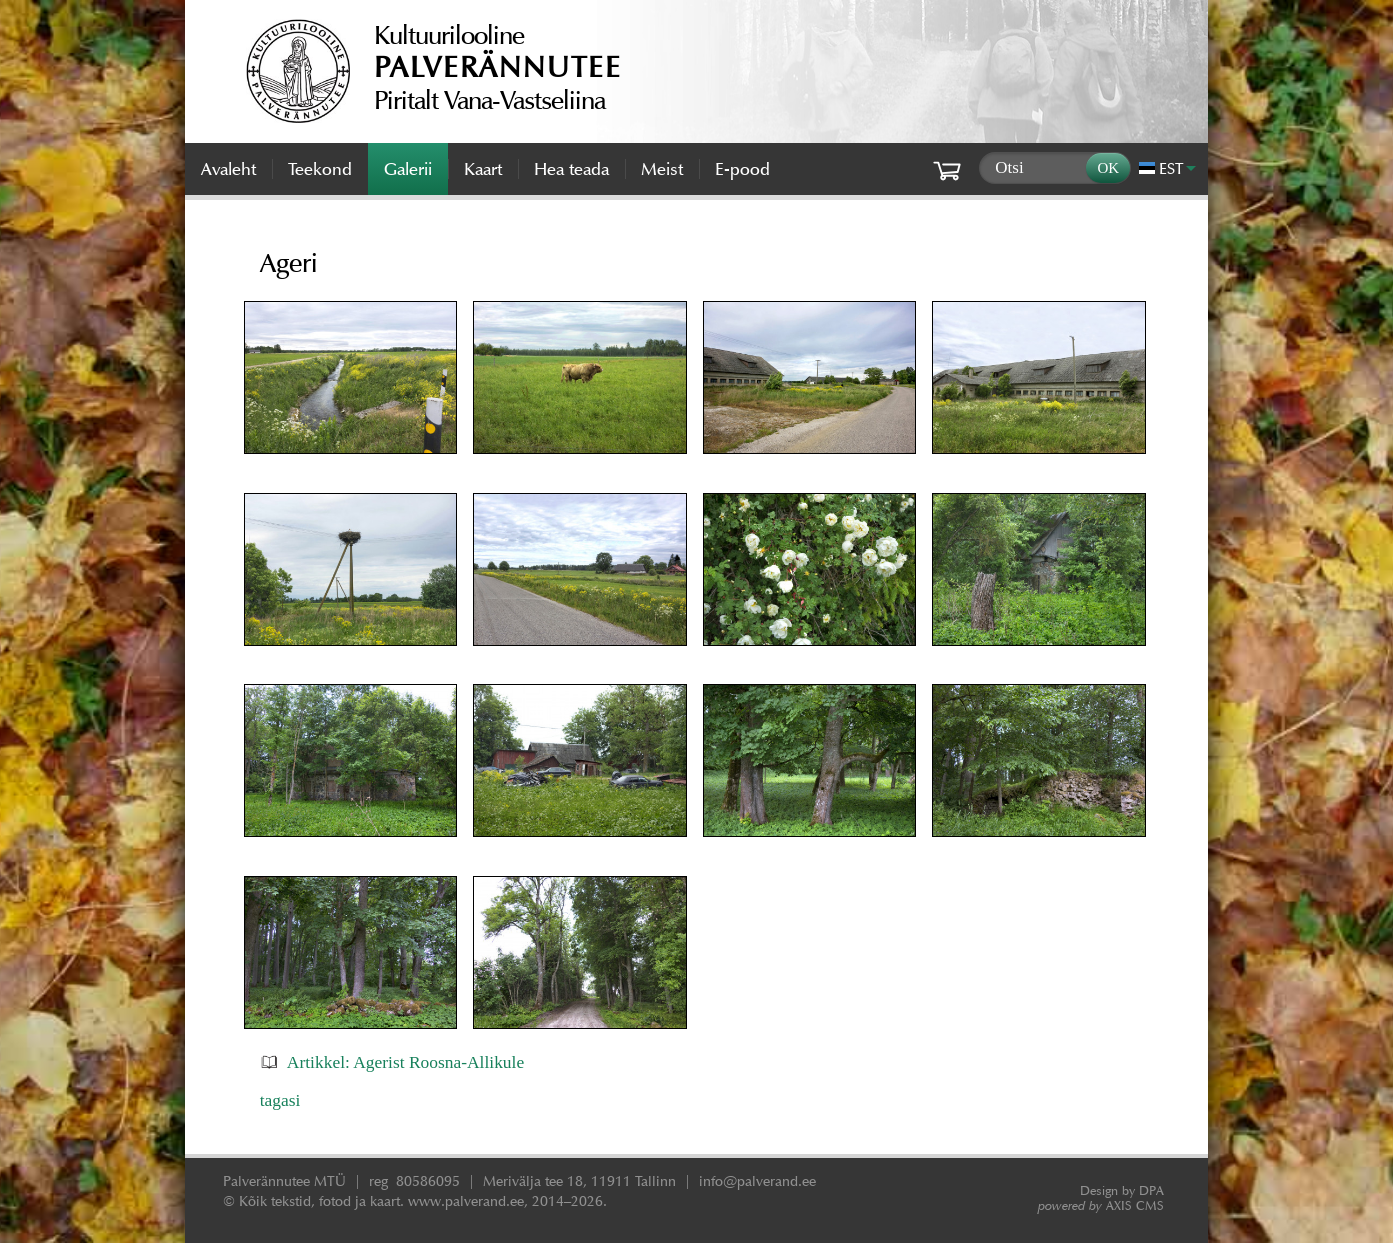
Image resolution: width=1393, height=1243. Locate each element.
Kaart (483, 169)
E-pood (742, 169)
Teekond (320, 169)
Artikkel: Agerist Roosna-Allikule (405, 1062)
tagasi (280, 1100)
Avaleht (228, 169)
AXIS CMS (1101, 1205)
